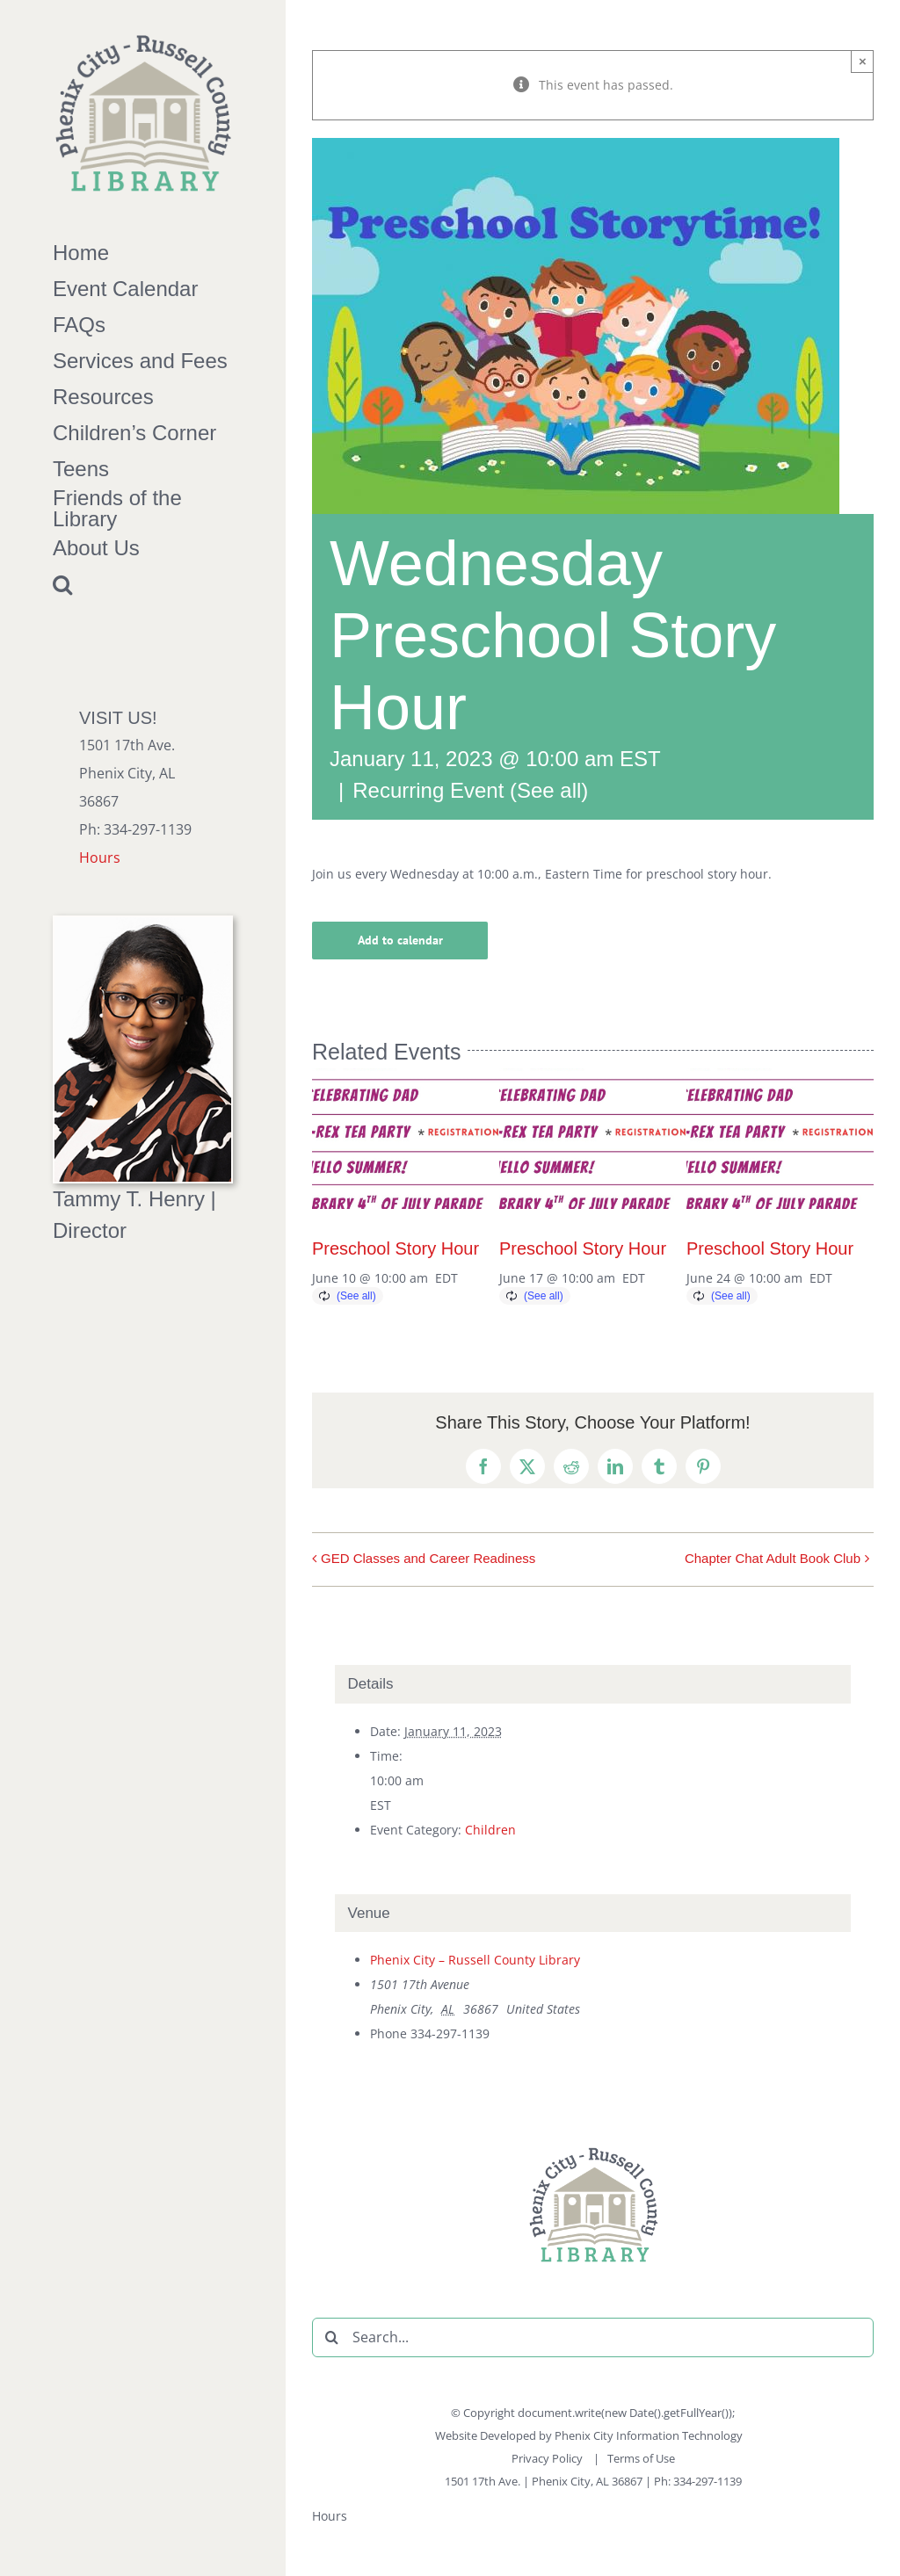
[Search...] (593, 2337)
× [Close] (863, 61)
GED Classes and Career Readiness (428, 1558)
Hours (99, 857)
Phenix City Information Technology (649, 2435)
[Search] (332, 2337)
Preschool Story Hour (395, 1248)
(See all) (549, 790)
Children (490, 1829)
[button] (143, 585)
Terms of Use (641, 2458)
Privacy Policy (548, 2458)
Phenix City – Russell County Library (475, 1959)
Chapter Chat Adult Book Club (772, 1558)
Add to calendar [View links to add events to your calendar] (400, 940)
